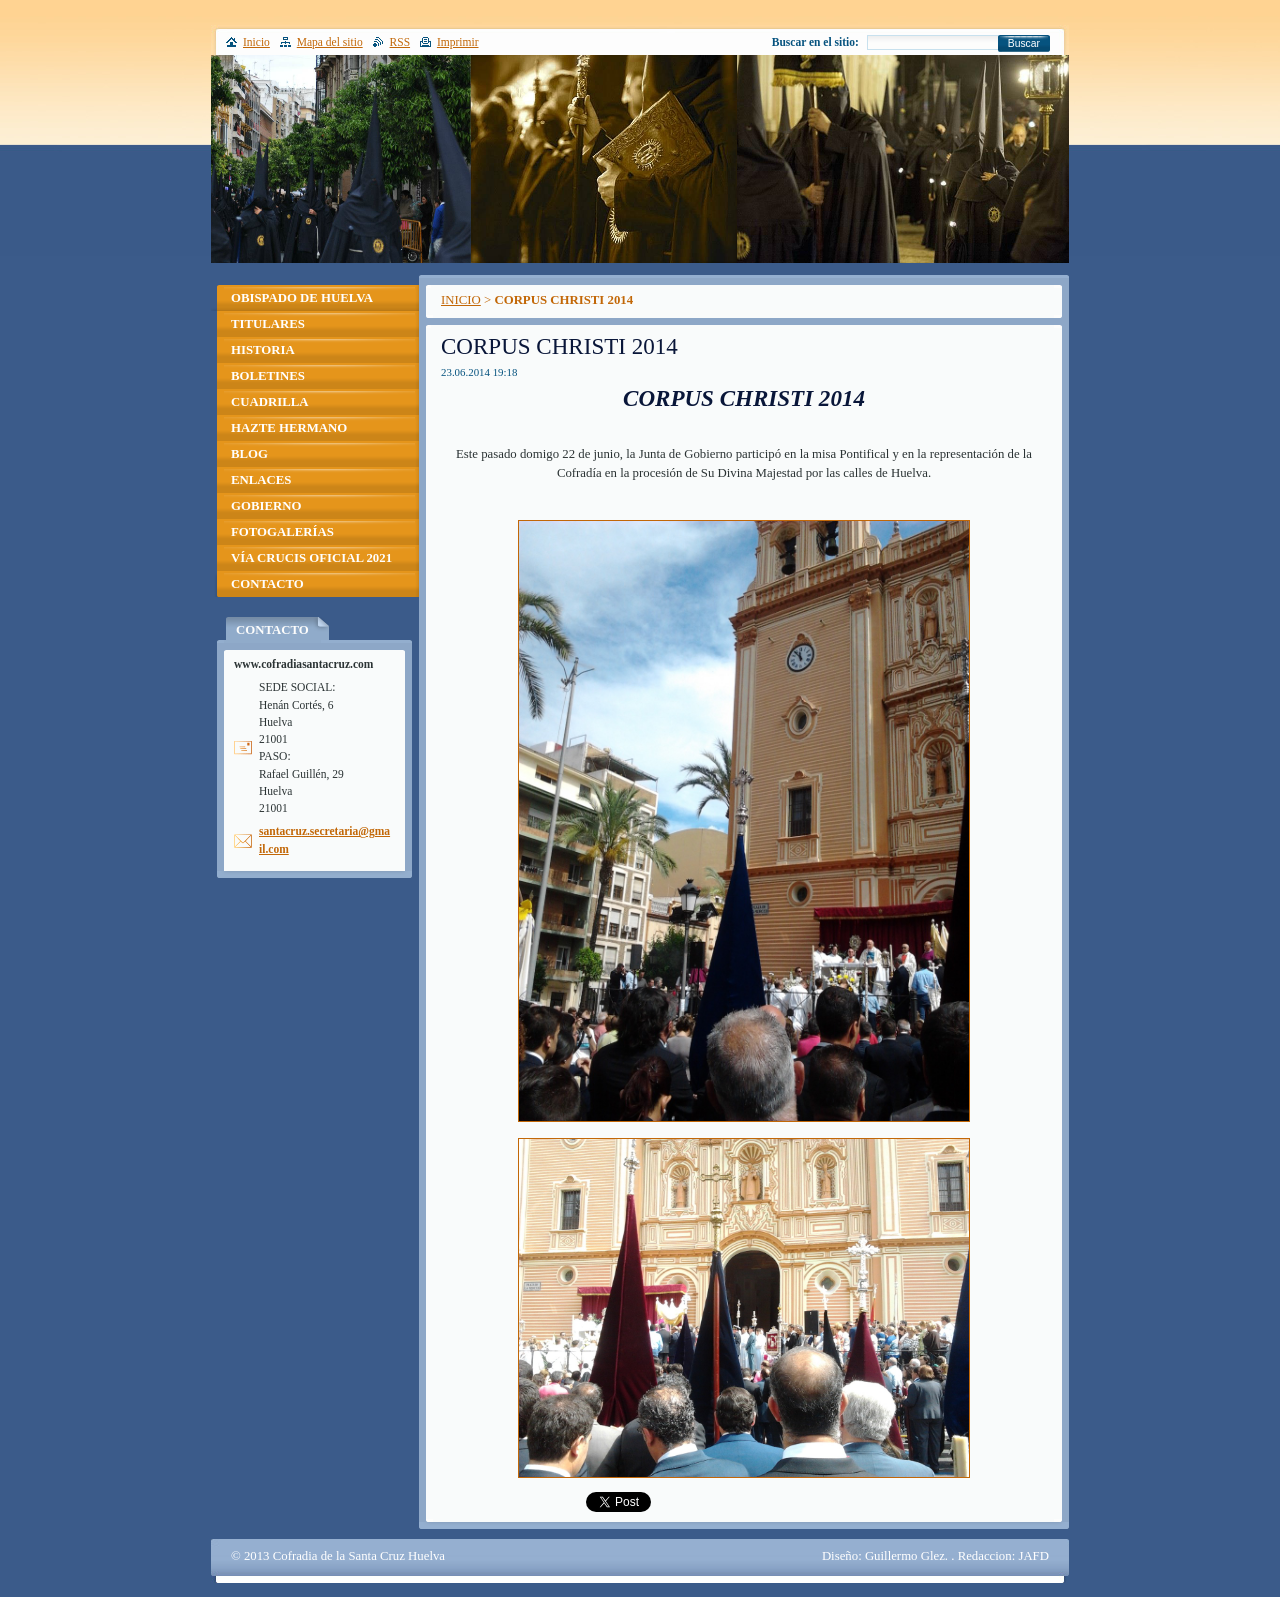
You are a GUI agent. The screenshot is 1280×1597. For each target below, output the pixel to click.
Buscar (1024, 43)
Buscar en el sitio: (815, 42)
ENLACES (261, 480)
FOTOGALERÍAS (282, 532)
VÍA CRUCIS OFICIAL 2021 (311, 558)
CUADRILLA (270, 402)
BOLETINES (268, 376)
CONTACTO (267, 584)
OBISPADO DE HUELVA (302, 298)
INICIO (461, 300)
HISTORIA (263, 350)
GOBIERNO (266, 506)
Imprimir (458, 42)
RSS (400, 42)
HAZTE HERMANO (289, 428)
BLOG (249, 454)
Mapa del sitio (330, 42)
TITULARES (268, 324)
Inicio (256, 42)
